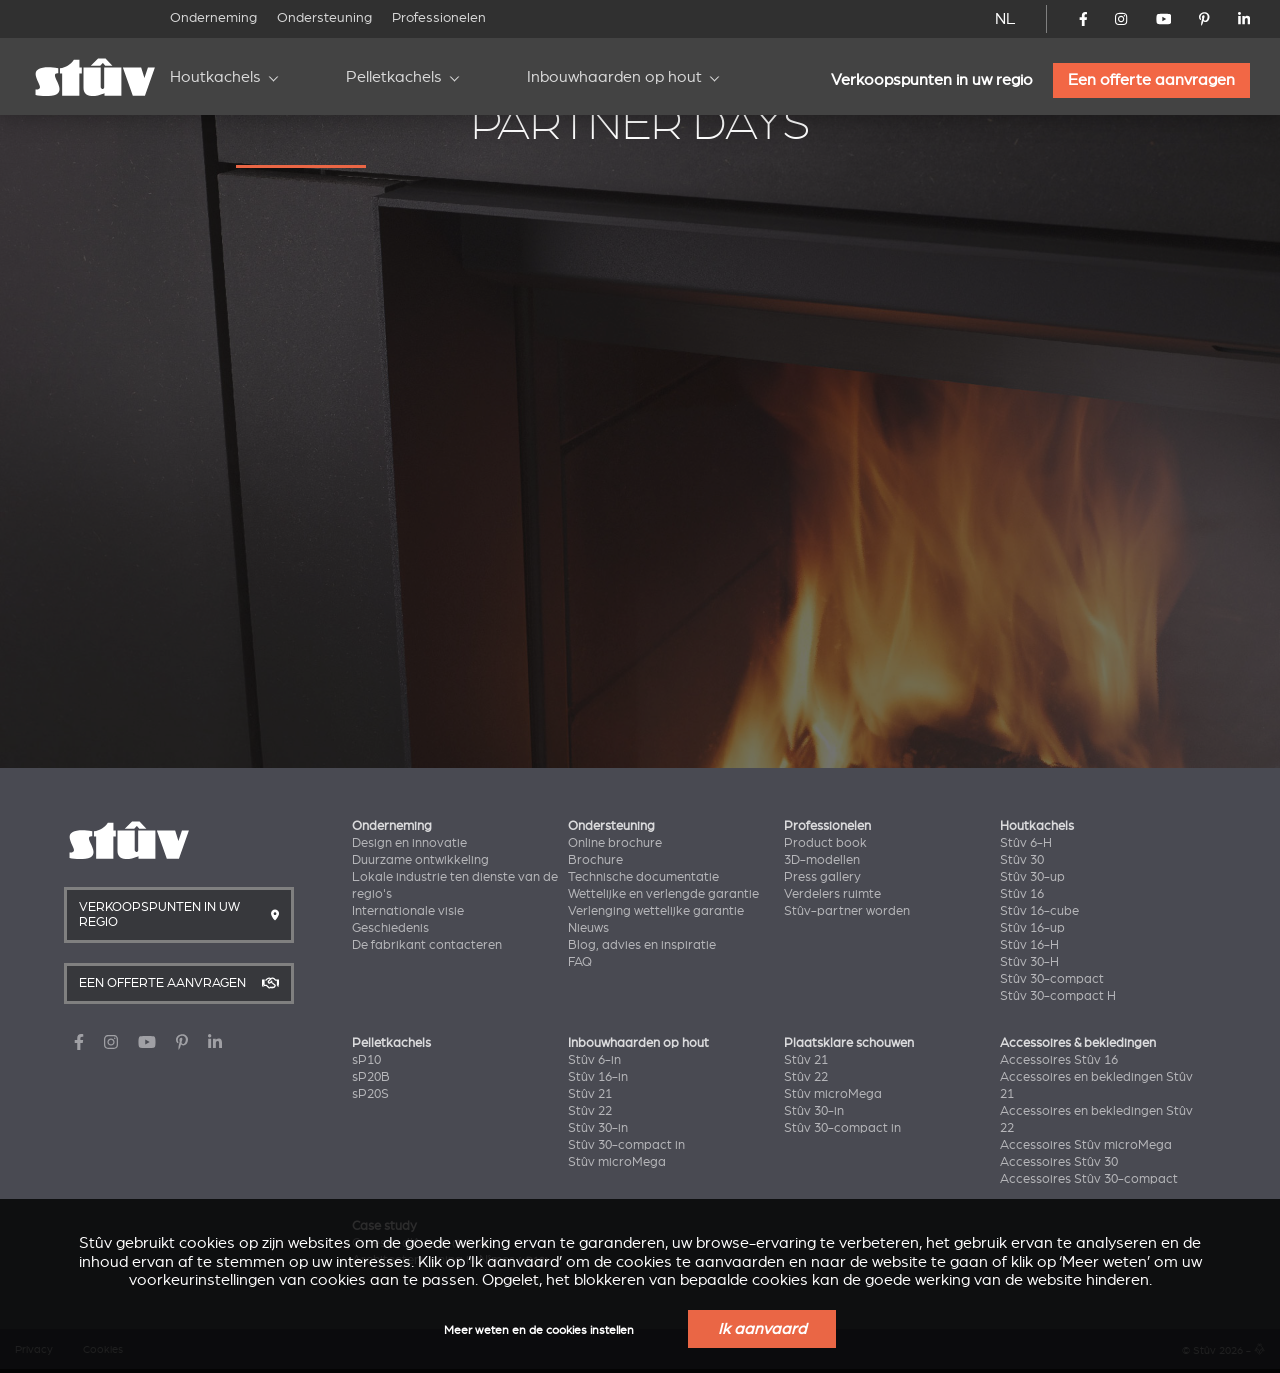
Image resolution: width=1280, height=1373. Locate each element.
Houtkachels (215, 77)
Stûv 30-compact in (626, 1145)
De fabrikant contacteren (427, 945)
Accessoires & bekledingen (1078, 1043)
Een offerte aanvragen (1151, 80)
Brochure (595, 860)
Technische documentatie (643, 877)
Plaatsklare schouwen (849, 1043)
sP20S (370, 1094)
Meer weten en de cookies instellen (539, 1330)
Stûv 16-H (1029, 945)
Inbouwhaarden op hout (614, 77)
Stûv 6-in (594, 1060)
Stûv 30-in (598, 1128)
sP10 (366, 1060)
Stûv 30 (1022, 860)
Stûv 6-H (1026, 843)
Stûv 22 (590, 1111)
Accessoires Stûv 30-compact (1089, 1179)
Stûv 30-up (1032, 877)
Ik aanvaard (762, 1329)
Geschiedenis (390, 928)
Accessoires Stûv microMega (1086, 1145)
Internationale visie (408, 911)
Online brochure (615, 843)
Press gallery (822, 877)
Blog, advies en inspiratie (642, 945)
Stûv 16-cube (1039, 911)
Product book (825, 843)
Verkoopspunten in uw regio (932, 80)
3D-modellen (822, 860)
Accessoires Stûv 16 (1059, 1060)
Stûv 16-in (598, 1077)
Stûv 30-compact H (1058, 996)
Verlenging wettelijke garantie (656, 911)
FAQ (580, 962)
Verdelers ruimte (832, 894)
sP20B (371, 1077)
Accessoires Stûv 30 (1059, 1162)
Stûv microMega (617, 1162)
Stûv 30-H (1029, 962)
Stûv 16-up (1032, 928)
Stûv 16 (1022, 894)
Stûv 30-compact (1052, 979)
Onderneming (213, 17)
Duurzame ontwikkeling (420, 860)
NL (1005, 19)
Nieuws (588, 928)
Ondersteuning (324, 17)
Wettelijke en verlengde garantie (663, 894)
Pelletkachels (394, 77)
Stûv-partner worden (847, 911)
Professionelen (439, 17)
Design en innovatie (409, 843)
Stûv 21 (590, 1094)
